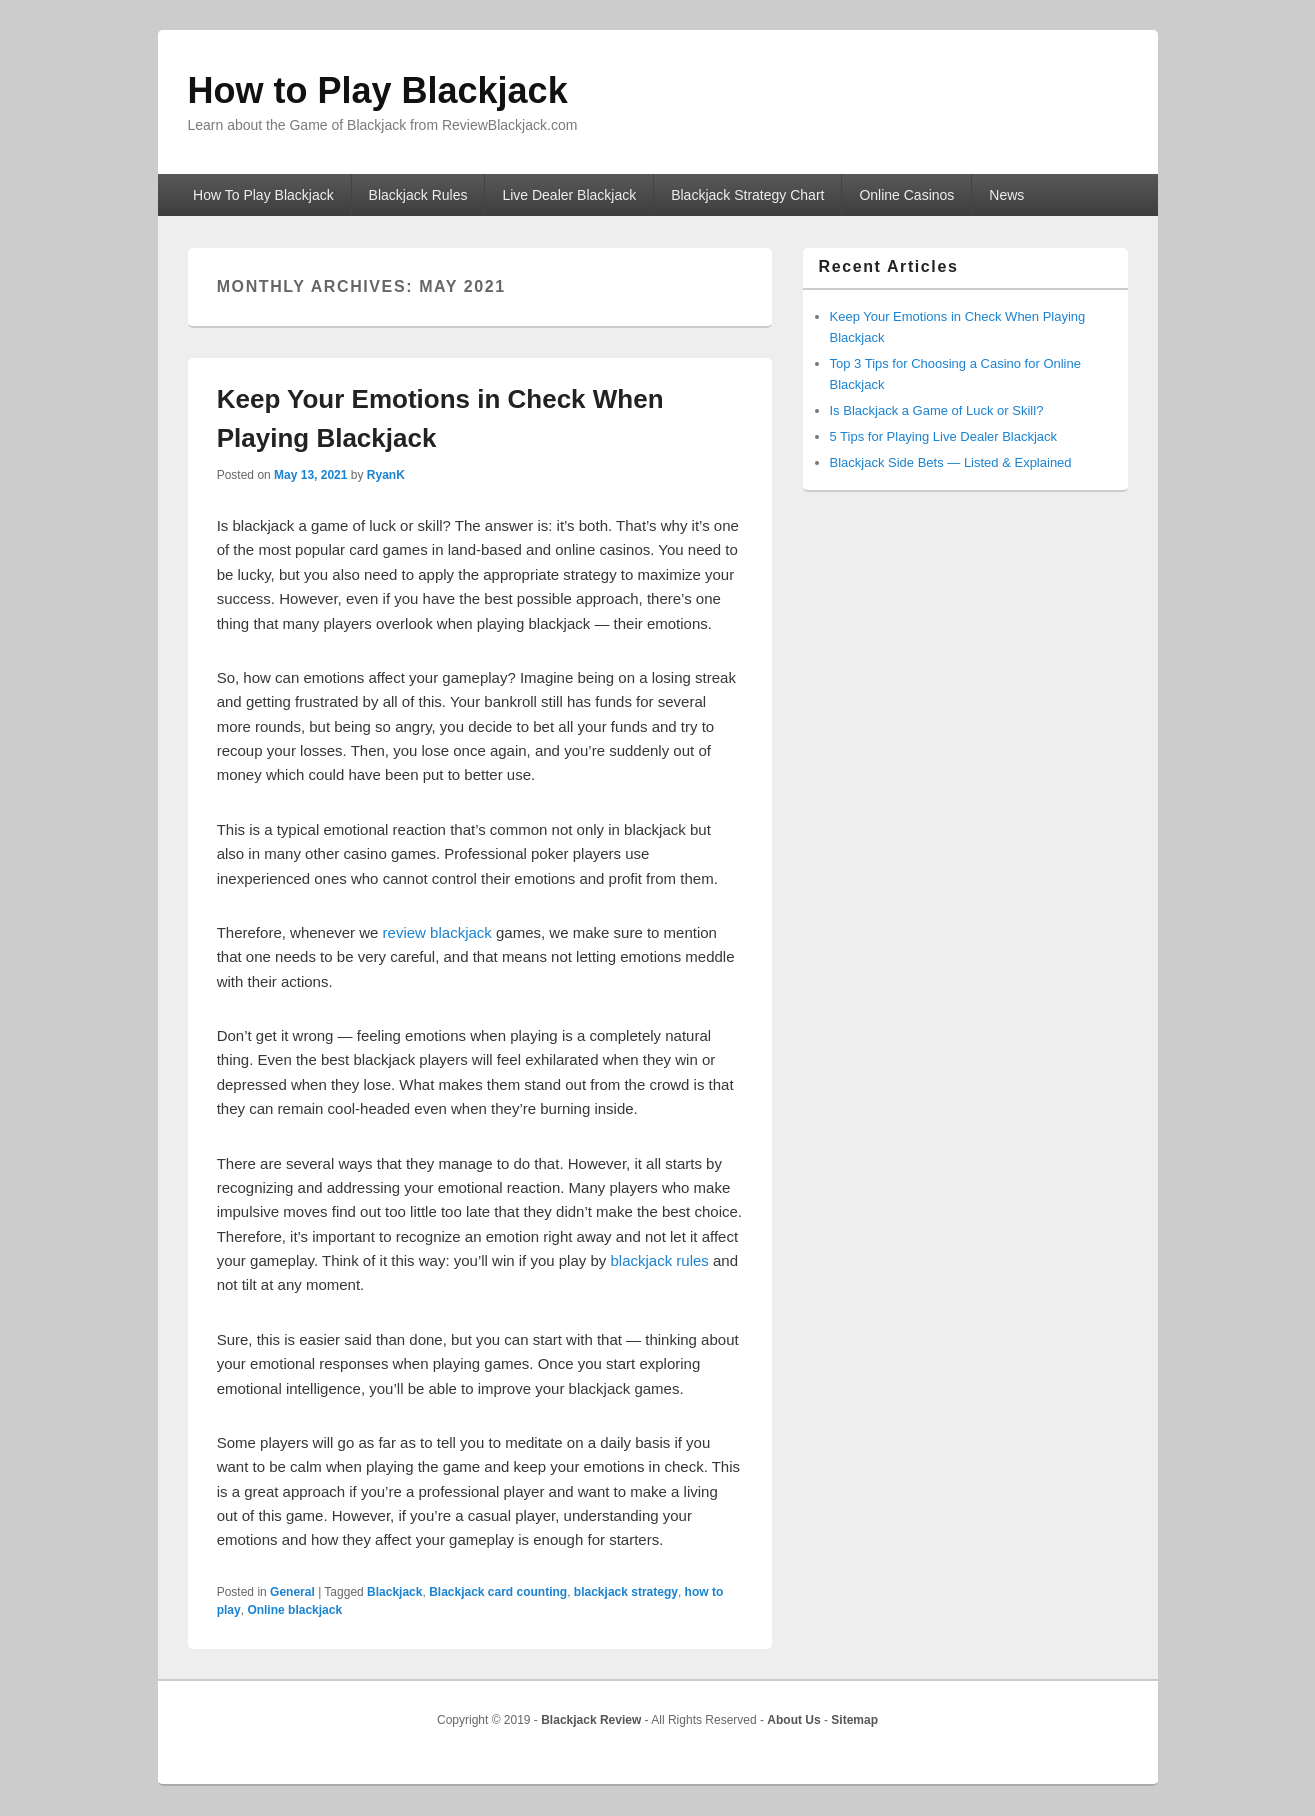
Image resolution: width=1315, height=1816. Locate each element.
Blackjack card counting (498, 1592)
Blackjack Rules (418, 195)
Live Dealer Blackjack (569, 195)
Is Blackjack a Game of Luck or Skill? (937, 410)
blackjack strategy (626, 1592)
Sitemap (854, 1720)
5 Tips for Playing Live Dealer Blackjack (944, 436)
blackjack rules (659, 1260)
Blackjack (394, 1592)
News (1006, 195)
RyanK (386, 475)
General (292, 1592)
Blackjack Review (591, 1720)
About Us (793, 1720)
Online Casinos (906, 195)
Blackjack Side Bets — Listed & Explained (951, 462)
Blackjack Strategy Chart (747, 195)
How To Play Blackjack (263, 195)
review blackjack (437, 932)
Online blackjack (294, 1610)
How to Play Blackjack (378, 90)
